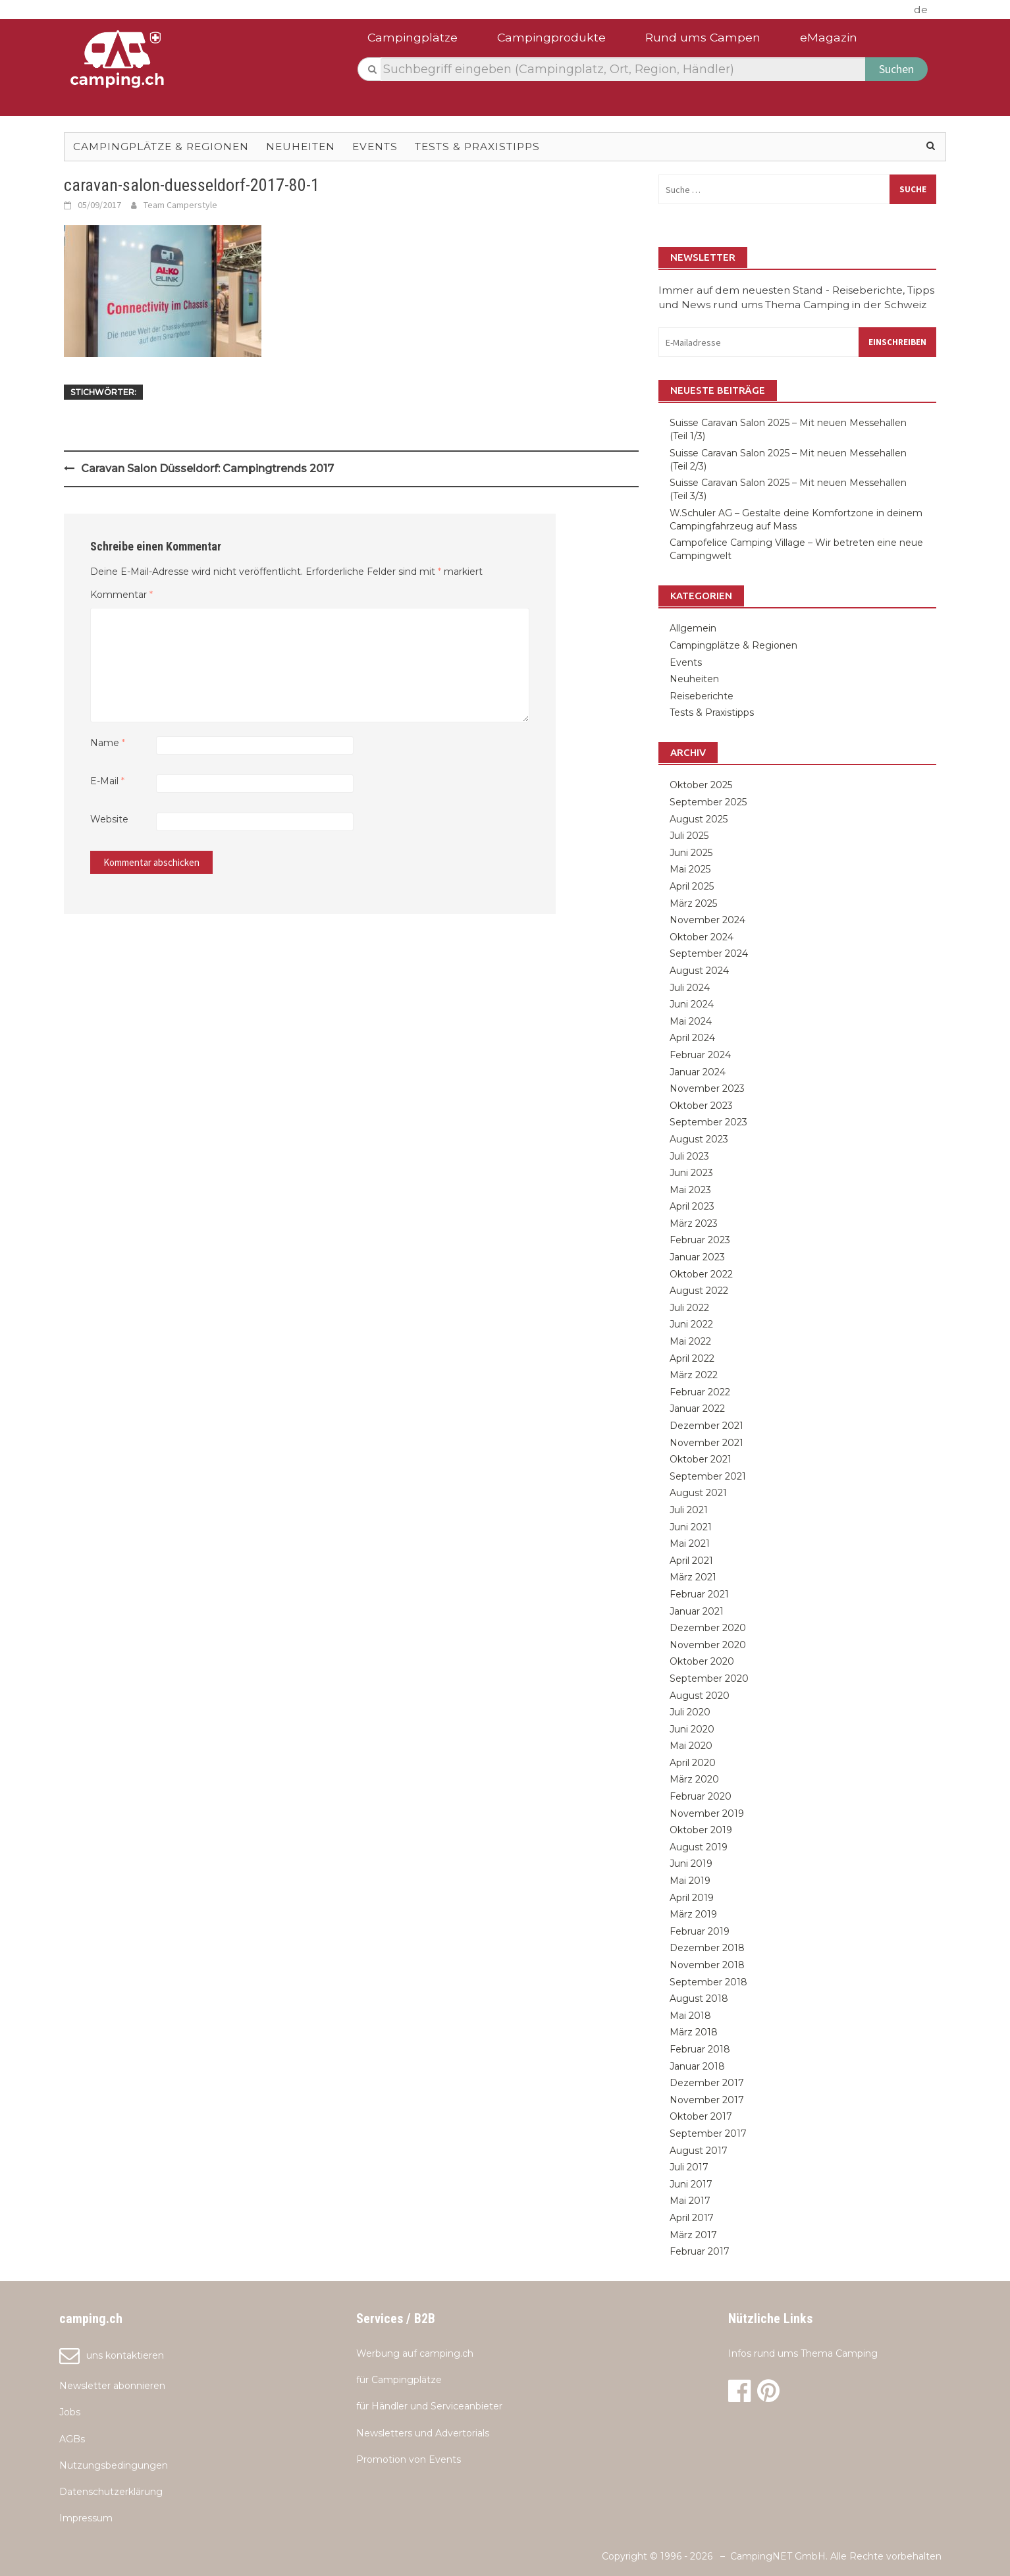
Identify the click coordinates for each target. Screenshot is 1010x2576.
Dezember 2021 (706, 1426)
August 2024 (699, 971)
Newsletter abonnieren (112, 2386)
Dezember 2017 (707, 2083)
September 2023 (708, 1122)
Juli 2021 (689, 1510)
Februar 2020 (700, 1796)
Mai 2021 (690, 1543)
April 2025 (692, 886)
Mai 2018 (690, 2016)
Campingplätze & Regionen (161, 146)
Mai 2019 (690, 1881)
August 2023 (699, 1139)
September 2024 (709, 953)
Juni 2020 (692, 1729)
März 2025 (693, 903)
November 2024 (707, 920)
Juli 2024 (690, 988)
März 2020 (694, 1779)
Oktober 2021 (700, 1459)
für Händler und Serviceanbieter (429, 2406)
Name (107, 743)
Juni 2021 (691, 1527)
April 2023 (692, 1206)
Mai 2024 (691, 1021)
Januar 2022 (697, 1408)
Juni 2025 (691, 853)
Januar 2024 (698, 1072)
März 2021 (693, 1577)
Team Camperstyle (180, 205)
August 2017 (699, 2151)
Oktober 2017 (701, 2116)
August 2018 (699, 1998)
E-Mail (107, 781)
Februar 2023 (700, 1240)
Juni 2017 (691, 2184)
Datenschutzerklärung (111, 2492)
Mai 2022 (690, 1341)
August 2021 (698, 1493)
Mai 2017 (690, 2201)
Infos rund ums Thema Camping (803, 2353)
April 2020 (693, 1763)
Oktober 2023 (701, 1106)
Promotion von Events (408, 2459)
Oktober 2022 (701, 1274)
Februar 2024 (700, 1055)
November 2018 (707, 1965)
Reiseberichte (701, 696)
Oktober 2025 (701, 785)
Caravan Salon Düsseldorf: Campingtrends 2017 (207, 468)
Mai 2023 (690, 1190)
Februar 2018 (700, 2049)
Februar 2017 (700, 2251)
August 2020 (700, 1696)
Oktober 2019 (701, 1830)
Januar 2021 (697, 1611)
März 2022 (694, 1375)
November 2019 (707, 1813)
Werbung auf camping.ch (414, 2353)
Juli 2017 (689, 2167)
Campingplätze (412, 37)
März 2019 (693, 1914)
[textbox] (623, 69)
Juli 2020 (690, 1712)
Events (375, 146)
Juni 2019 (691, 1863)
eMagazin (828, 37)
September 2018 (708, 1982)
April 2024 (692, 1038)
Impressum (86, 2518)
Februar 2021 (699, 1594)
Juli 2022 (689, 1308)
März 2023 (694, 1223)
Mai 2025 (690, 869)
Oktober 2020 (702, 1661)
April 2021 (691, 1561)
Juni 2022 (691, 1324)
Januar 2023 (697, 1257)
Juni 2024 (692, 1004)
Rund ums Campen (702, 37)
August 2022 (699, 1291)
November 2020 (708, 1645)
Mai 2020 (691, 1746)
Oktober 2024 (701, 937)
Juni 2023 (691, 1173)
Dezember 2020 (708, 1628)
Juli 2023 (689, 1156)
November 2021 (706, 1443)
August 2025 (699, 819)
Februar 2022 (700, 1392)
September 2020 (709, 1678)
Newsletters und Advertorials (422, 2433)
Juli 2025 (689, 836)
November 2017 (707, 2100)
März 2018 (694, 2032)
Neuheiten (300, 146)
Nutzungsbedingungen (113, 2465)
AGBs (72, 2439)
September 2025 (708, 802)
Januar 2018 (697, 2066)
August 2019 (699, 1847)
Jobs (69, 2412)
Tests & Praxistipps (477, 146)
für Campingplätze (399, 2380)
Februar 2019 (700, 1931)
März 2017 (693, 2235)
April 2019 (692, 1898)
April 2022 (692, 1358)
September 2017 (708, 2133)
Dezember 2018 (707, 1948)
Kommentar (121, 595)
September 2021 (708, 1476)
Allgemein (693, 628)
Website (109, 819)
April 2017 (692, 2218)
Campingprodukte (551, 37)
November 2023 (707, 1088)
